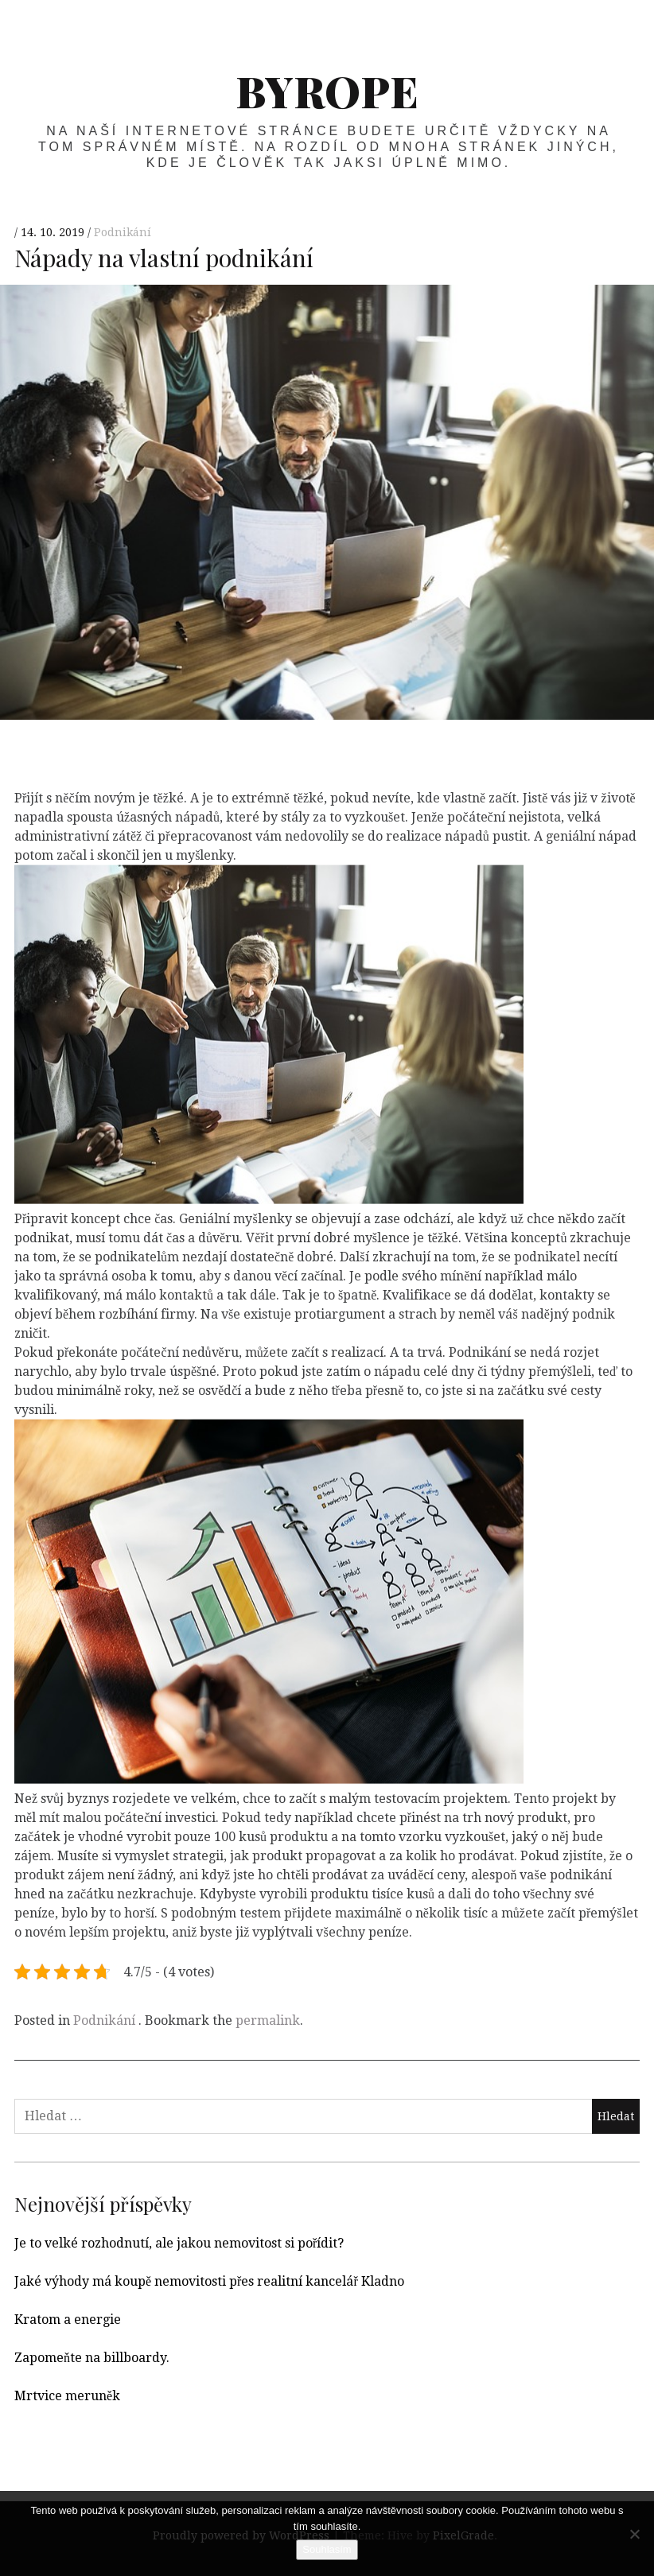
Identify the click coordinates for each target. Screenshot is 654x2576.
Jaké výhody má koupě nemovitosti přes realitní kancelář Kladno (209, 2281)
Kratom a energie (67, 2319)
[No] (634, 2534)
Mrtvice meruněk (67, 2395)
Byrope (327, 90)
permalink (268, 2020)
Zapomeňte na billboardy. (91, 2357)
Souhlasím (326, 2549)
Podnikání (122, 233)
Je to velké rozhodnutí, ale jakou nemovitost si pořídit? (179, 2243)
